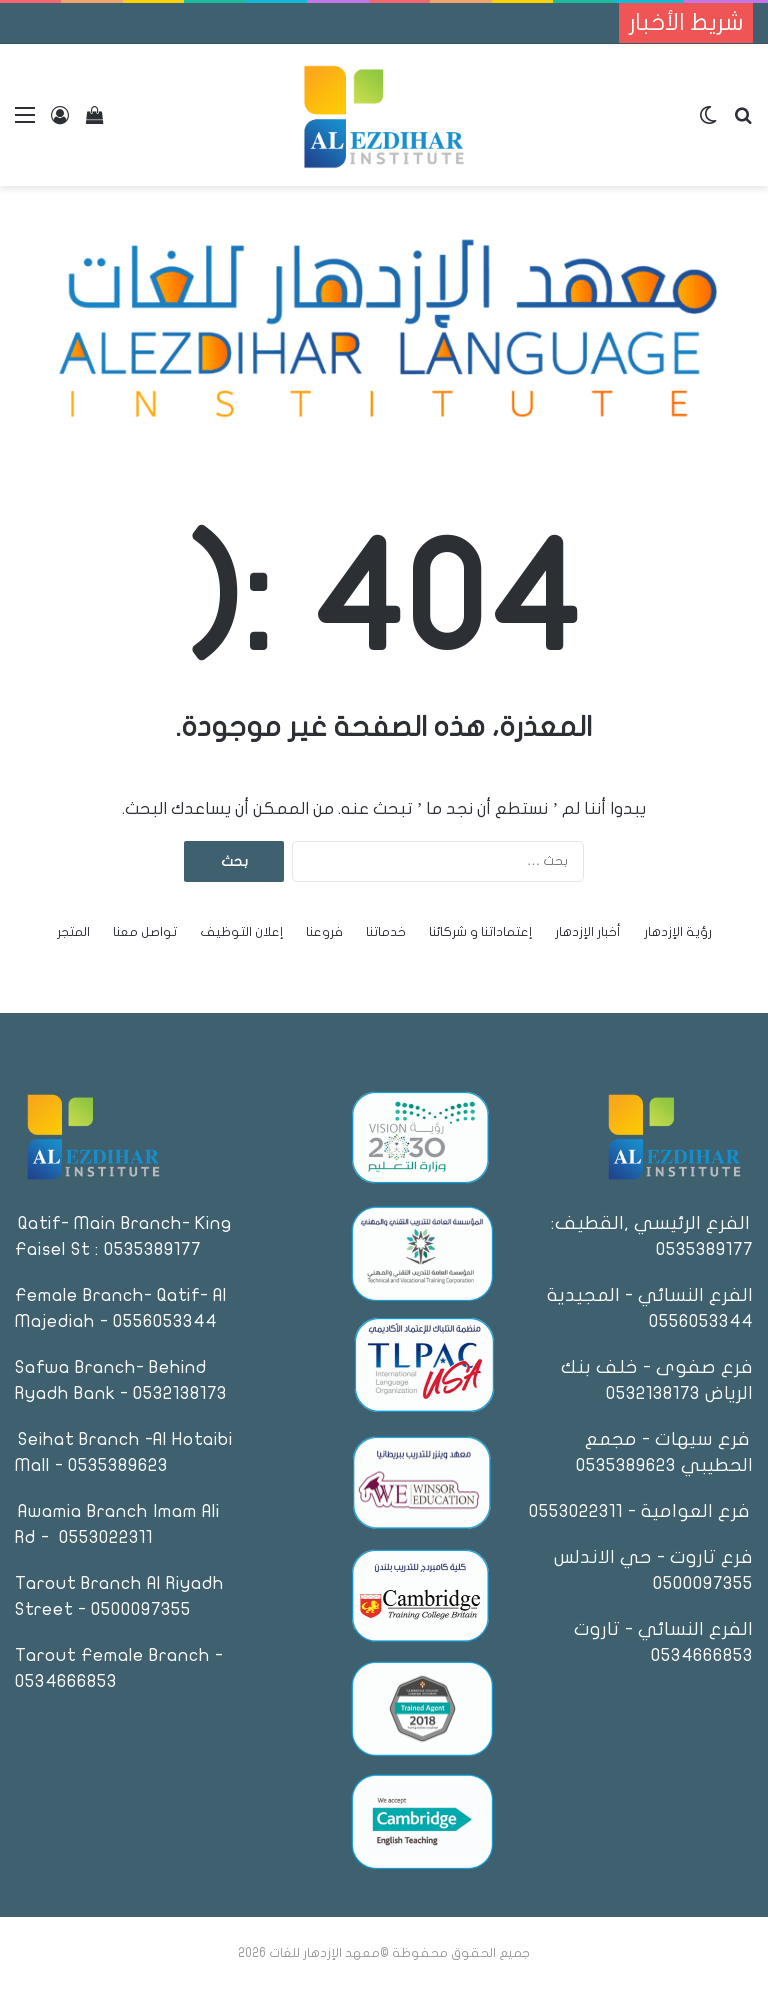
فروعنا (324, 932)
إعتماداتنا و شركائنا (480, 932)
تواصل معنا (145, 932)
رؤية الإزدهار (678, 932)
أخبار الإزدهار (588, 932)
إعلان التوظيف (241, 932)
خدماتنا (386, 932)
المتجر (73, 932)
